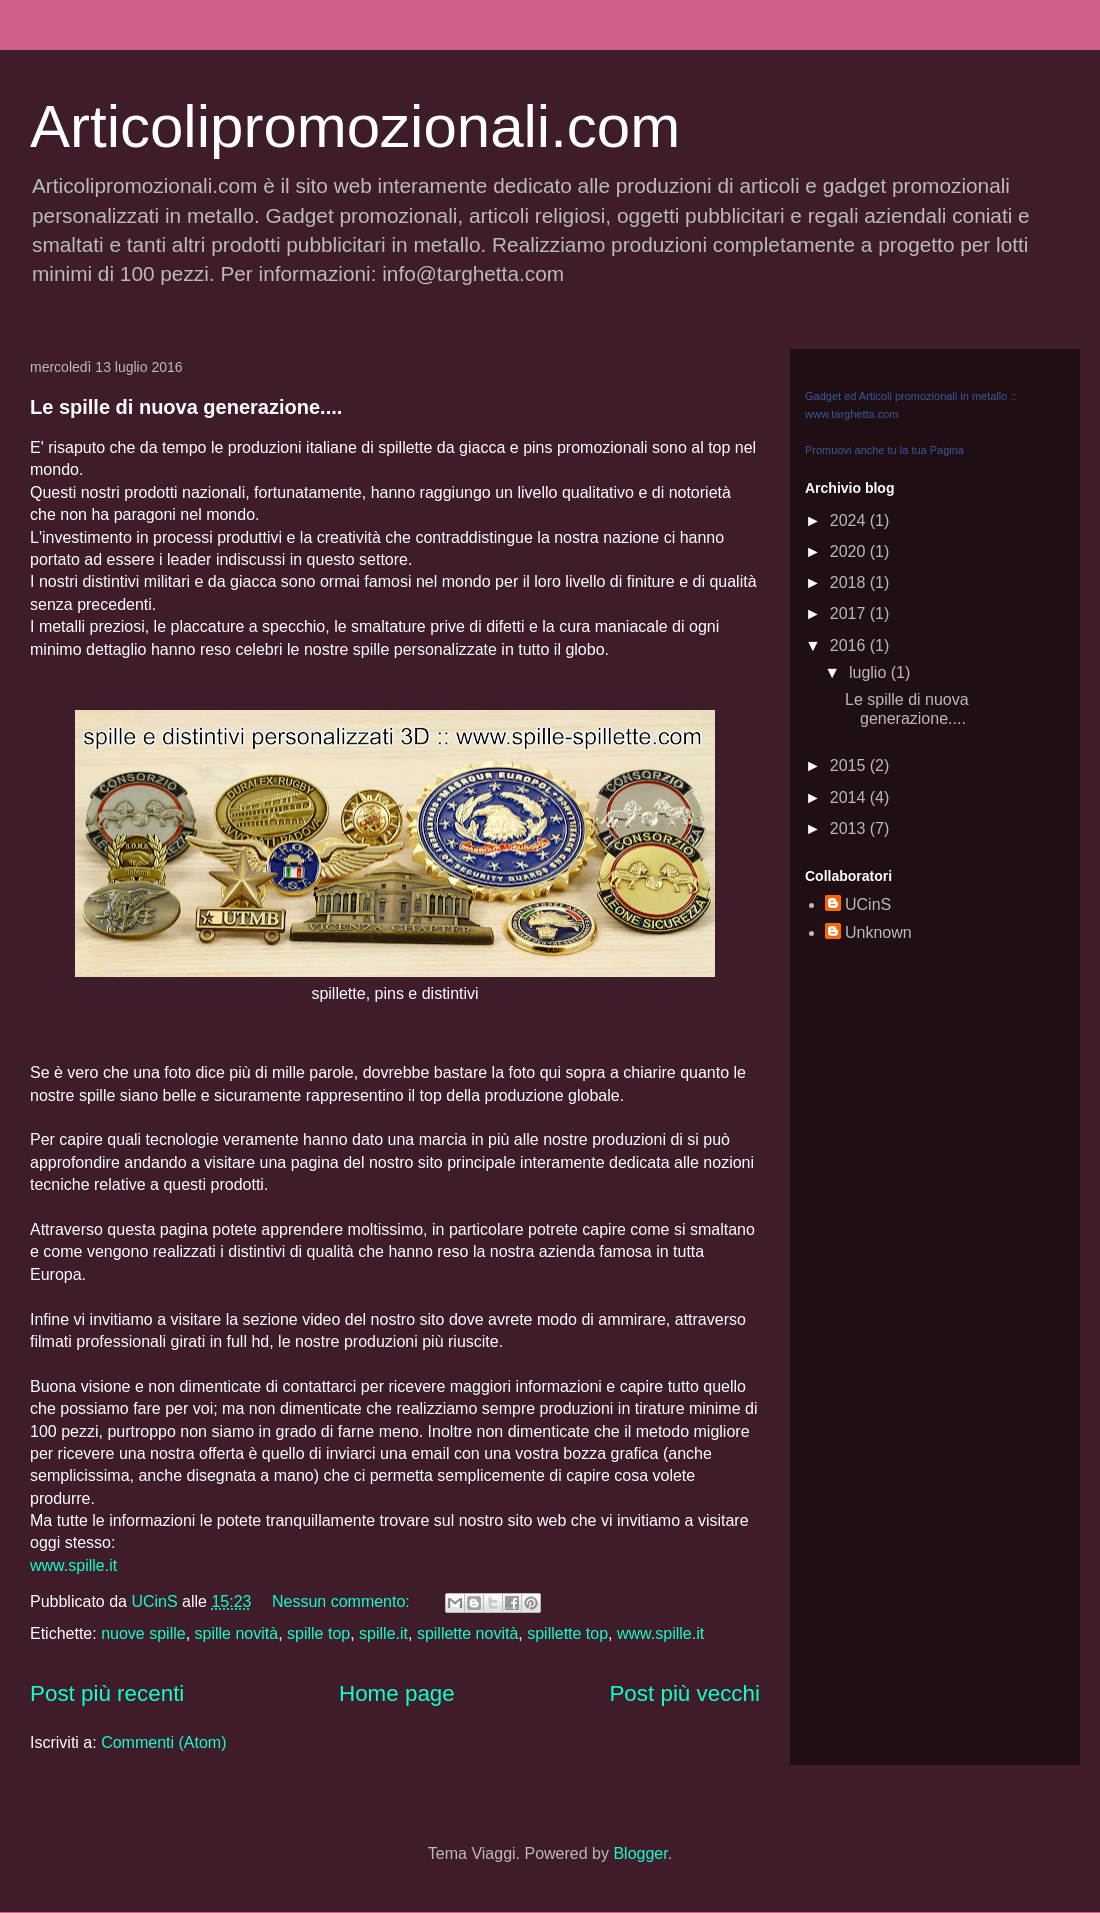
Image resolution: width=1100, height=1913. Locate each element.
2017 (850, 613)
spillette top (567, 1633)
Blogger (640, 1853)
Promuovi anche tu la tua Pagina (884, 450)
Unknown (878, 932)
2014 (850, 797)
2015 (850, 765)
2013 (850, 828)
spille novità (237, 1633)
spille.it (383, 1633)
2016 (850, 645)
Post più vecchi (684, 1693)
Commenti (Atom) (163, 1742)
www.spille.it (73, 1565)
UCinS (868, 904)
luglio (870, 672)
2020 (850, 551)
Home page (397, 1693)
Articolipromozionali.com (355, 126)
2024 (850, 520)
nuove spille (143, 1633)
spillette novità (467, 1633)
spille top (318, 1633)
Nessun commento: (343, 1601)
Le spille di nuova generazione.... (186, 407)
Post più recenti (107, 1693)
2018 (850, 582)
